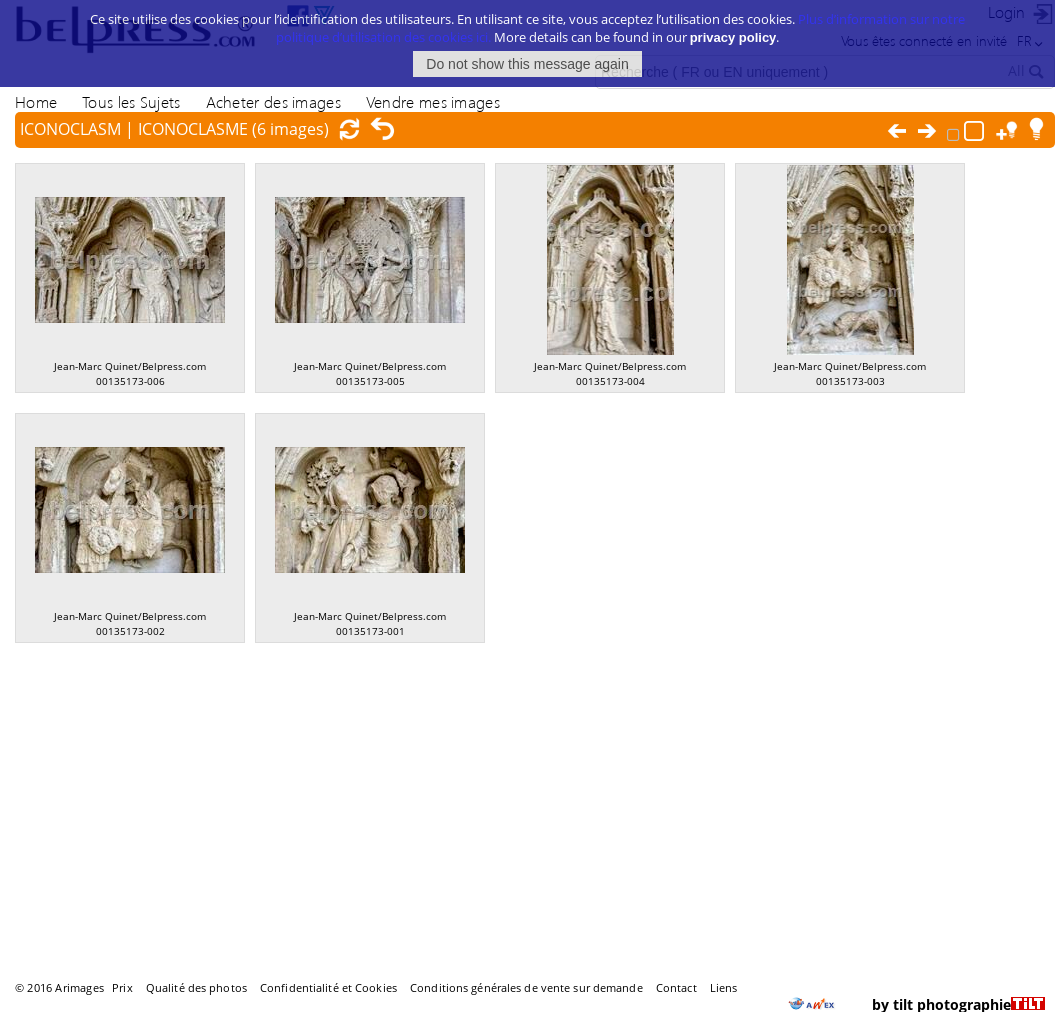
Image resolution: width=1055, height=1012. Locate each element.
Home (36, 101)
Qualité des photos (196, 987)
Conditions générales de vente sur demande (526, 987)
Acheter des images (273, 101)
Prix (122, 987)
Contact (676, 987)
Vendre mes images (433, 101)
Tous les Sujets (131, 101)
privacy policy (733, 34)
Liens (724, 987)
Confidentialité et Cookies (328, 987)
